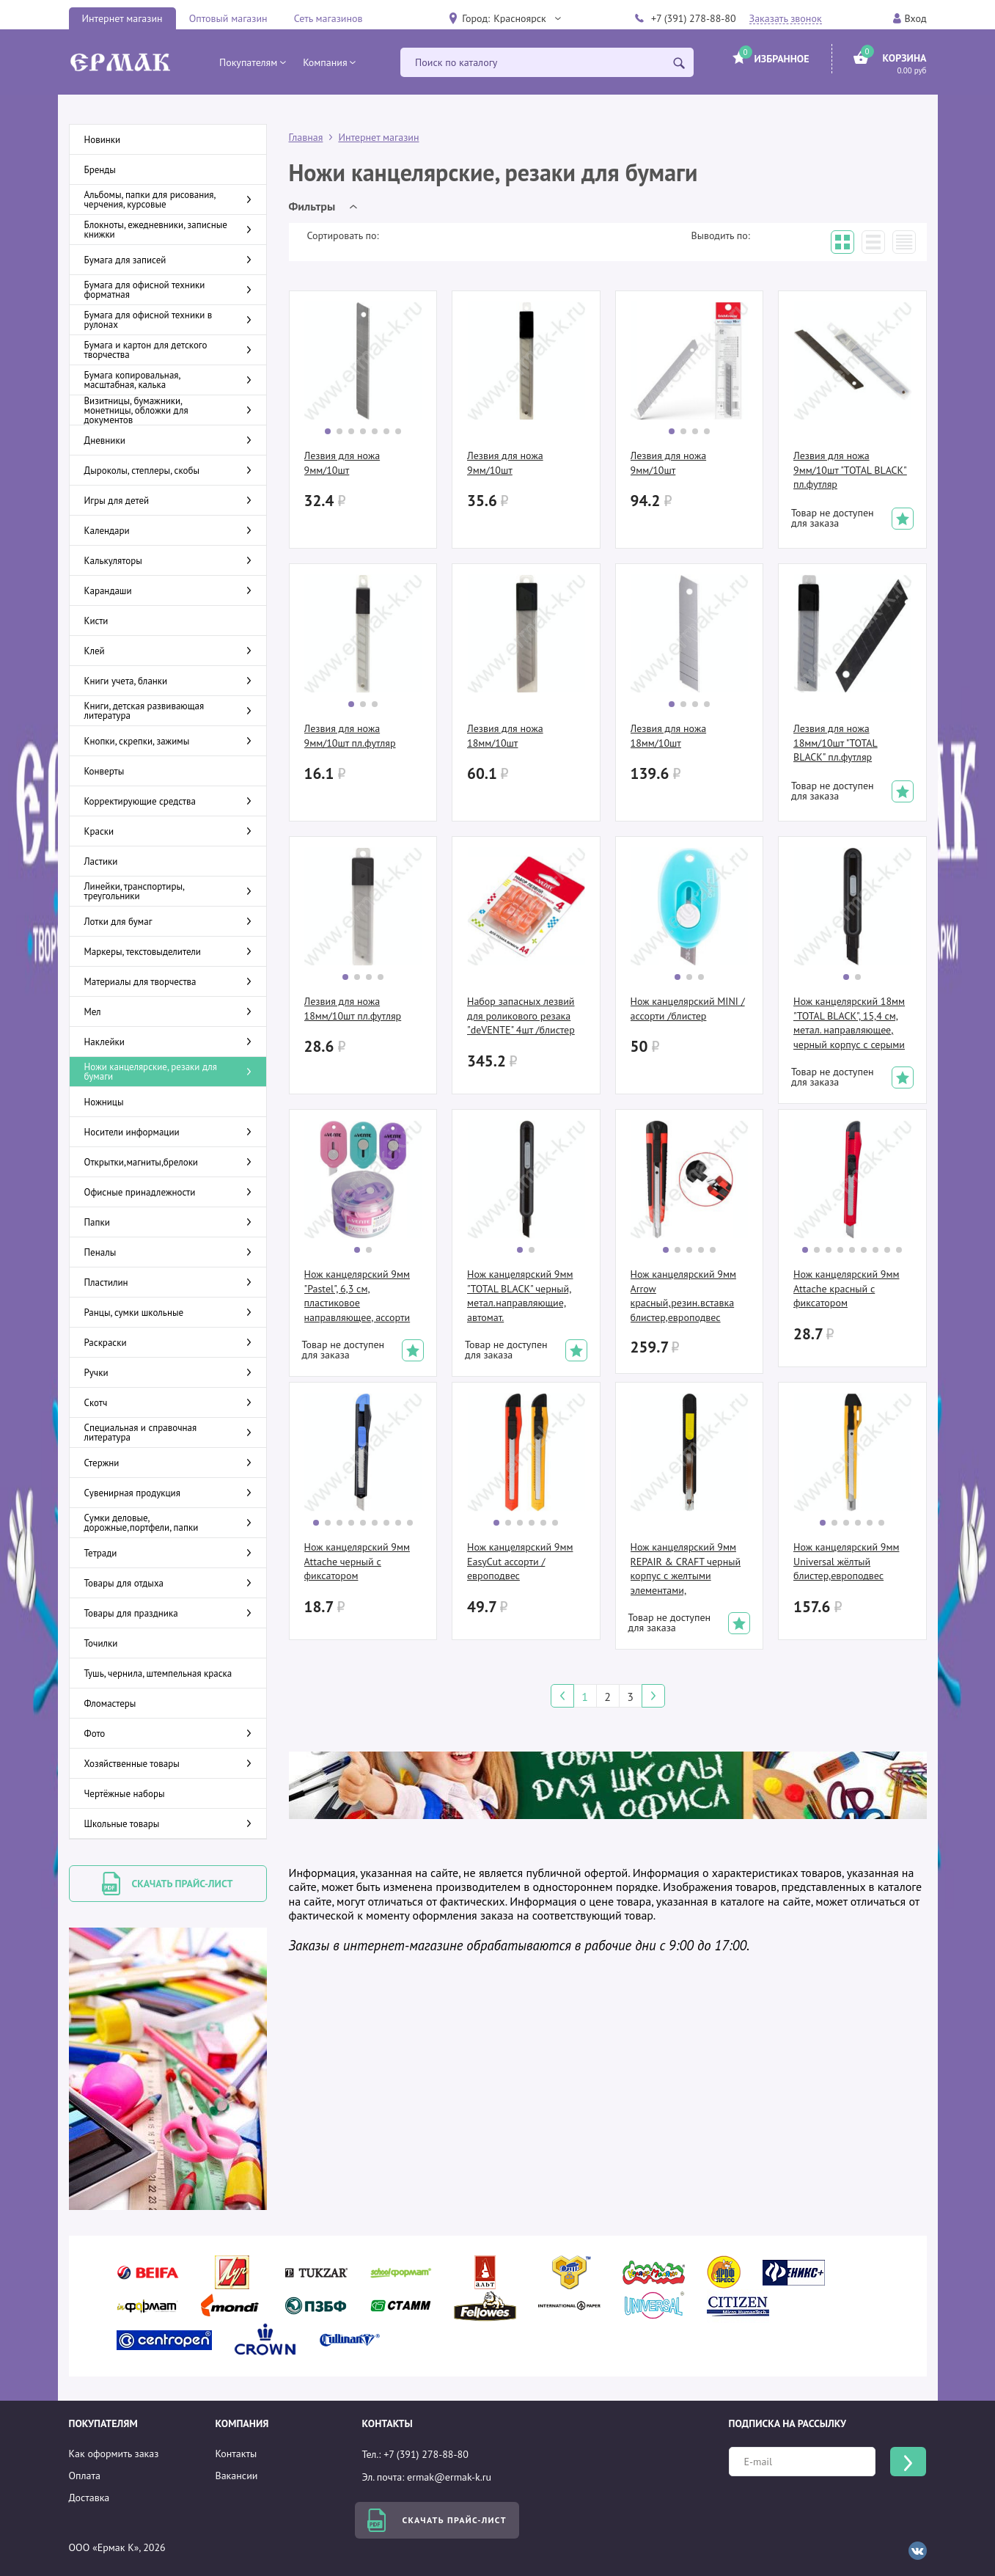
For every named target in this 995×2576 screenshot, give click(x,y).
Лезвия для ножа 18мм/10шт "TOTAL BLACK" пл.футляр (835, 743)
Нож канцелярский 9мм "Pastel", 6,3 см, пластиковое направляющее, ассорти (357, 1295)
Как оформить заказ (114, 2453)
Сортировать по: (343, 235)
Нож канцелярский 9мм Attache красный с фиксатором (846, 1288)
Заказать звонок (785, 18)
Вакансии (237, 2475)
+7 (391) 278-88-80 (693, 18)
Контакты (236, 2453)
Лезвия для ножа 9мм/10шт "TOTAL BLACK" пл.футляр (850, 470)
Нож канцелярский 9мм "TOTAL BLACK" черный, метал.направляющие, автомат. (520, 1295)
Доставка (89, 2497)
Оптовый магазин (228, 18)
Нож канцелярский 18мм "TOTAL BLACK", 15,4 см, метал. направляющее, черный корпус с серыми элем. (849, 1023)
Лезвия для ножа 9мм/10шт (342, 463)
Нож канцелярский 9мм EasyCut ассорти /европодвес (520, 1561)
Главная (306, 137)
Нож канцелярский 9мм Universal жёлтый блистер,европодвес (846, 1561)
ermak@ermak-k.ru (449, 2477)
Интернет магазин (122, 18)
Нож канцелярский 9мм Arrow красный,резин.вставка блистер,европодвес (683, 1295)
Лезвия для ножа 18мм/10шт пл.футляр (353, 1008)
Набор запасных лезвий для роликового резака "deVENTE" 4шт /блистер (521, 1015)
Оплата (85, 2475)
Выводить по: (720, 235)
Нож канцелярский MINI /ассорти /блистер (688, 1008)
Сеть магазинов (328, 18)
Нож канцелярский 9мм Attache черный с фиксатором (357, 1561)
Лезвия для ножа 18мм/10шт (505, 736)
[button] (526, 18)
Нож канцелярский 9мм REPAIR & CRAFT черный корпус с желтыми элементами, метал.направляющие (686, 1568)
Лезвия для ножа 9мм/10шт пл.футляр (350, 736)
